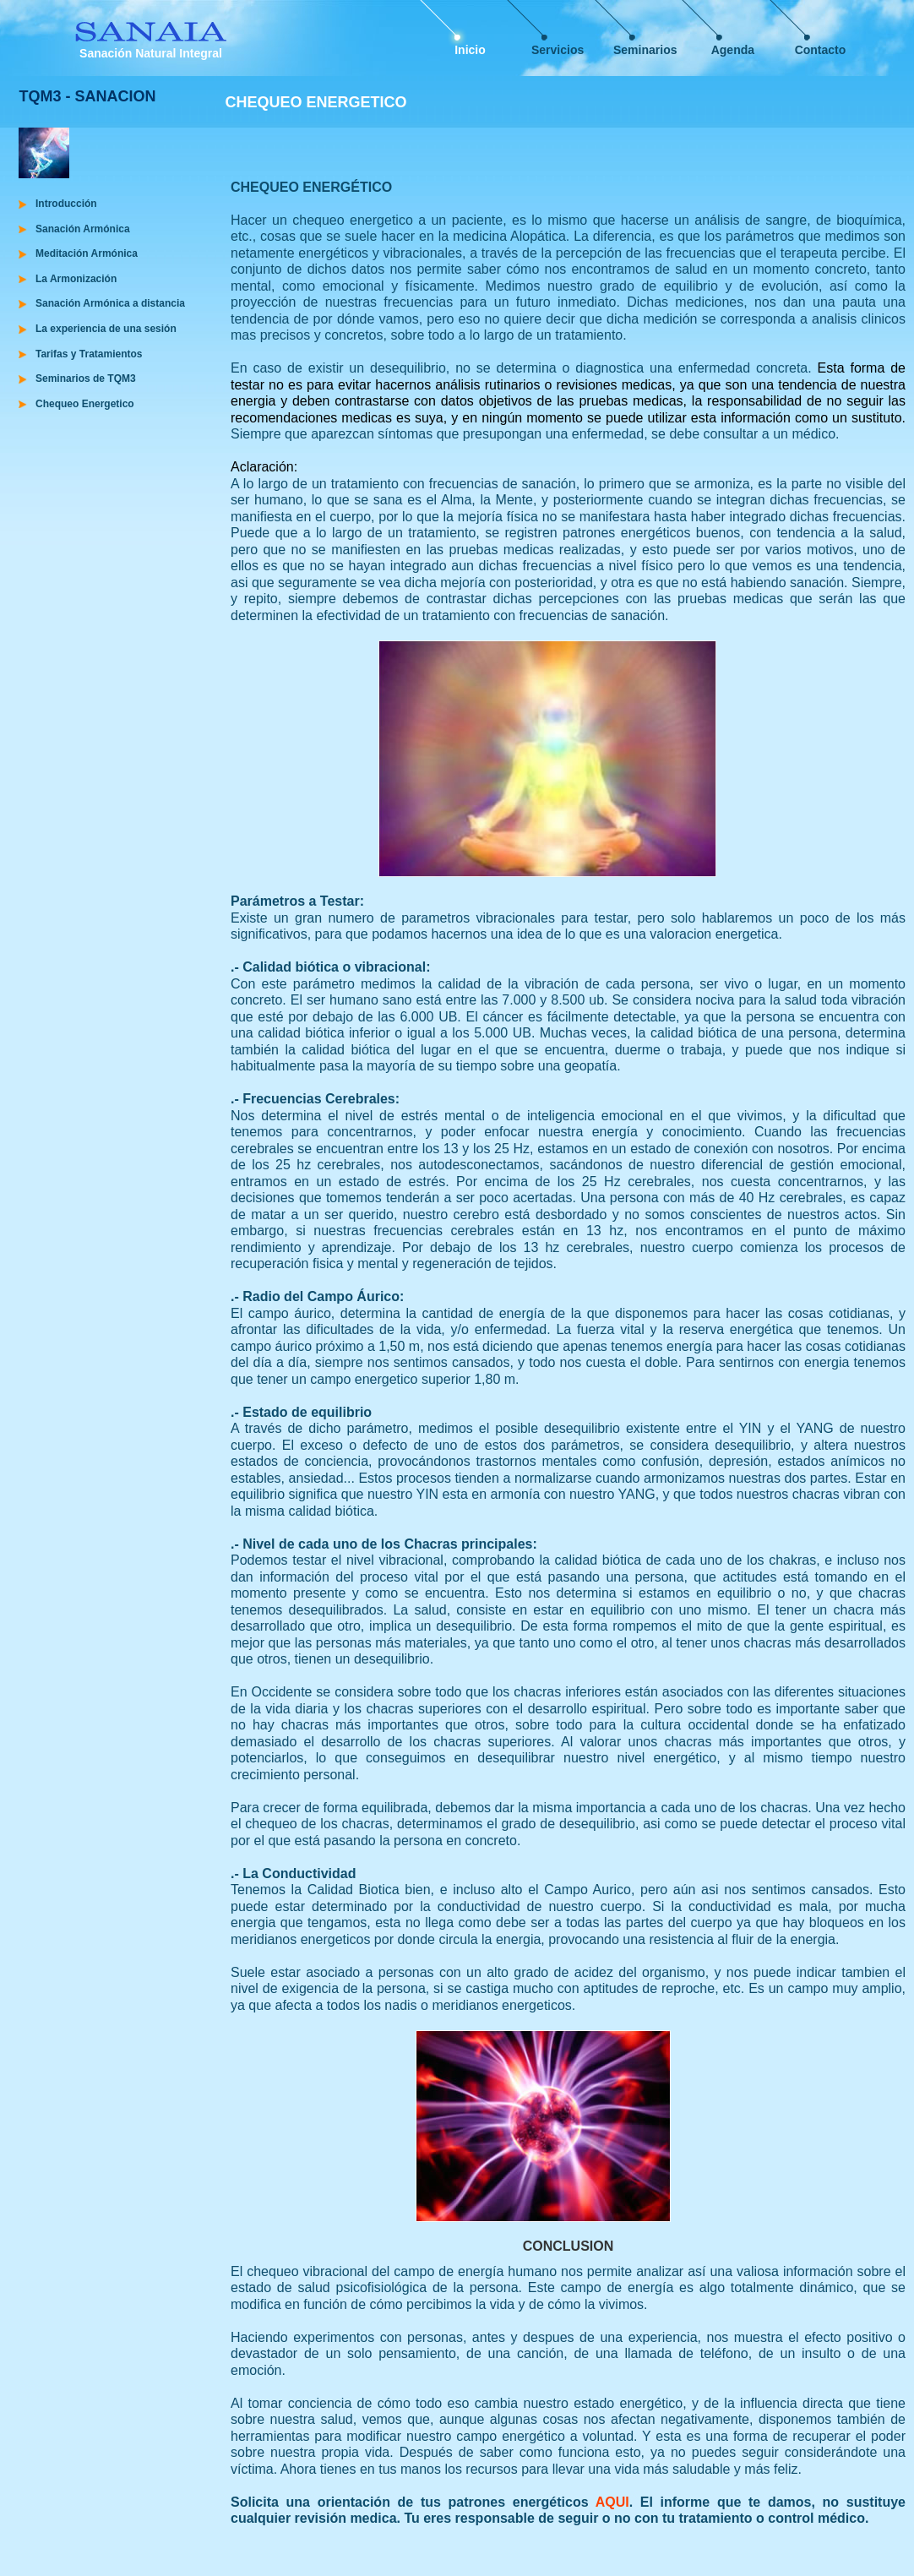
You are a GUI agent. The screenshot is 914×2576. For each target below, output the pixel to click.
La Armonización (76, 279)
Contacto (820, 50)
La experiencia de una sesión (106, 329)
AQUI (612, 2502)
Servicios (557, 50)
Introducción (66, 204)
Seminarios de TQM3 (85, 378)
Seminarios (645, 50)
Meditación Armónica (86, 253)
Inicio (470, 50)
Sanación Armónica (82, 229)
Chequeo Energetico (84, 404)
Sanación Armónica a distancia (110, 303)
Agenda (732, 50)
